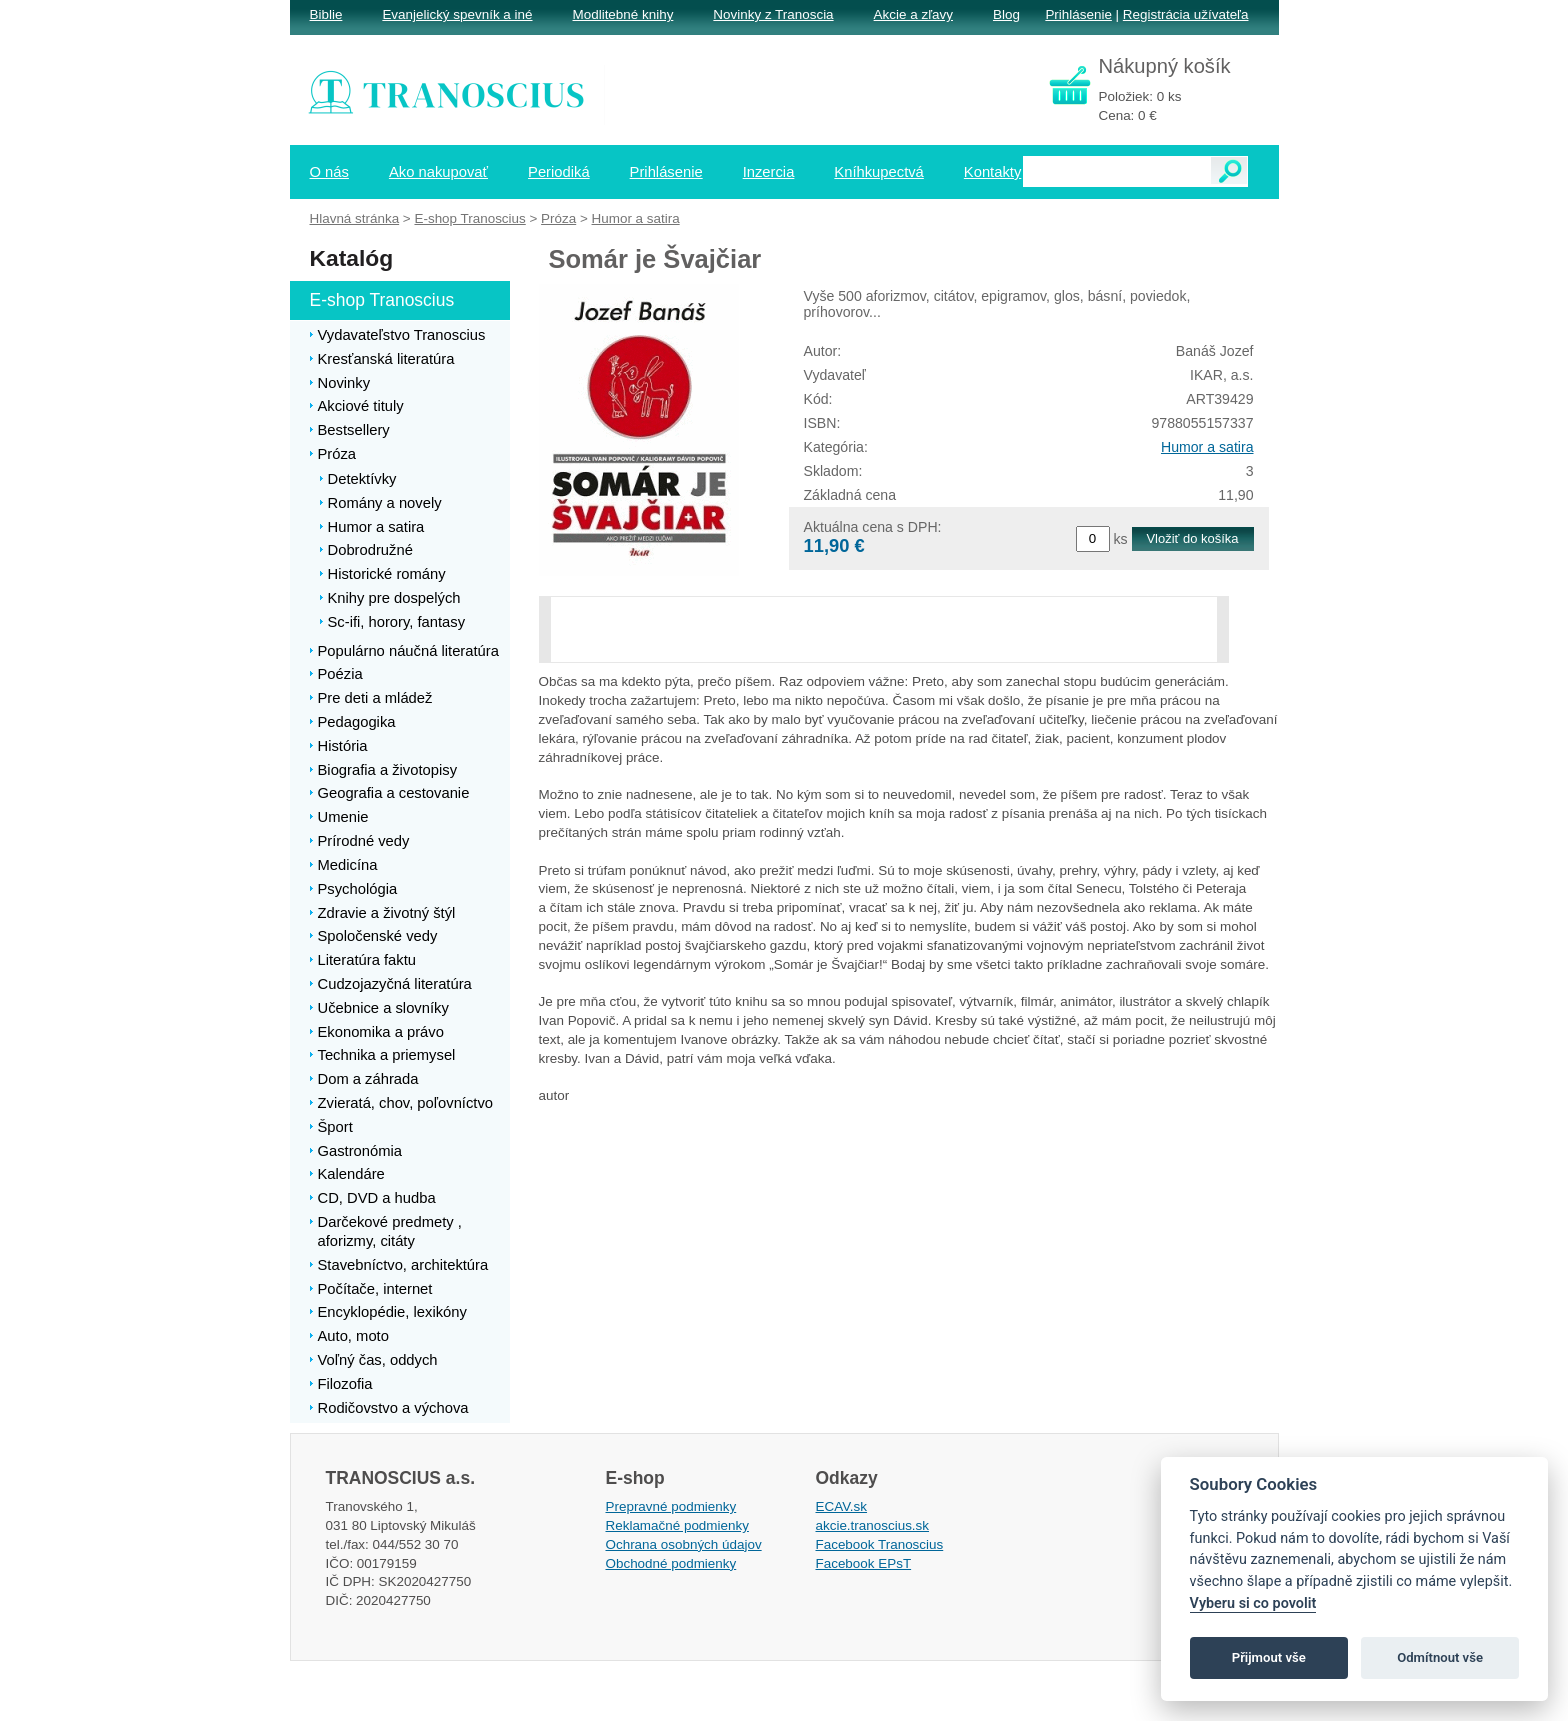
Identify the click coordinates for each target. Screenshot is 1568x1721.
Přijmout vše (1269, 1657)
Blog (1006, 14)
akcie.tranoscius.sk (873, 1525)
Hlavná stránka (355, 218)
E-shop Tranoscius (469, 218)
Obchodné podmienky (671, 1563)
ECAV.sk (842, 1506)
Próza (558, 218)
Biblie (326, 14)
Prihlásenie (1078, 14)
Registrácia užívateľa (1186, 14)
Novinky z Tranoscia (773, 14)
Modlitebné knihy (623, 14)
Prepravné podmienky (671, 1506)
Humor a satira (1207, 447)
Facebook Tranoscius (880, 1544)
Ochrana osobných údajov (684, 1544)
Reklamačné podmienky (677, 1525)
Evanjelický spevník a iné (457, 14)
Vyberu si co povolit (1253, 1603)
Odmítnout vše (1440, 1657)
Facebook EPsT (864, 1563)
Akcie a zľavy (913, 14)
